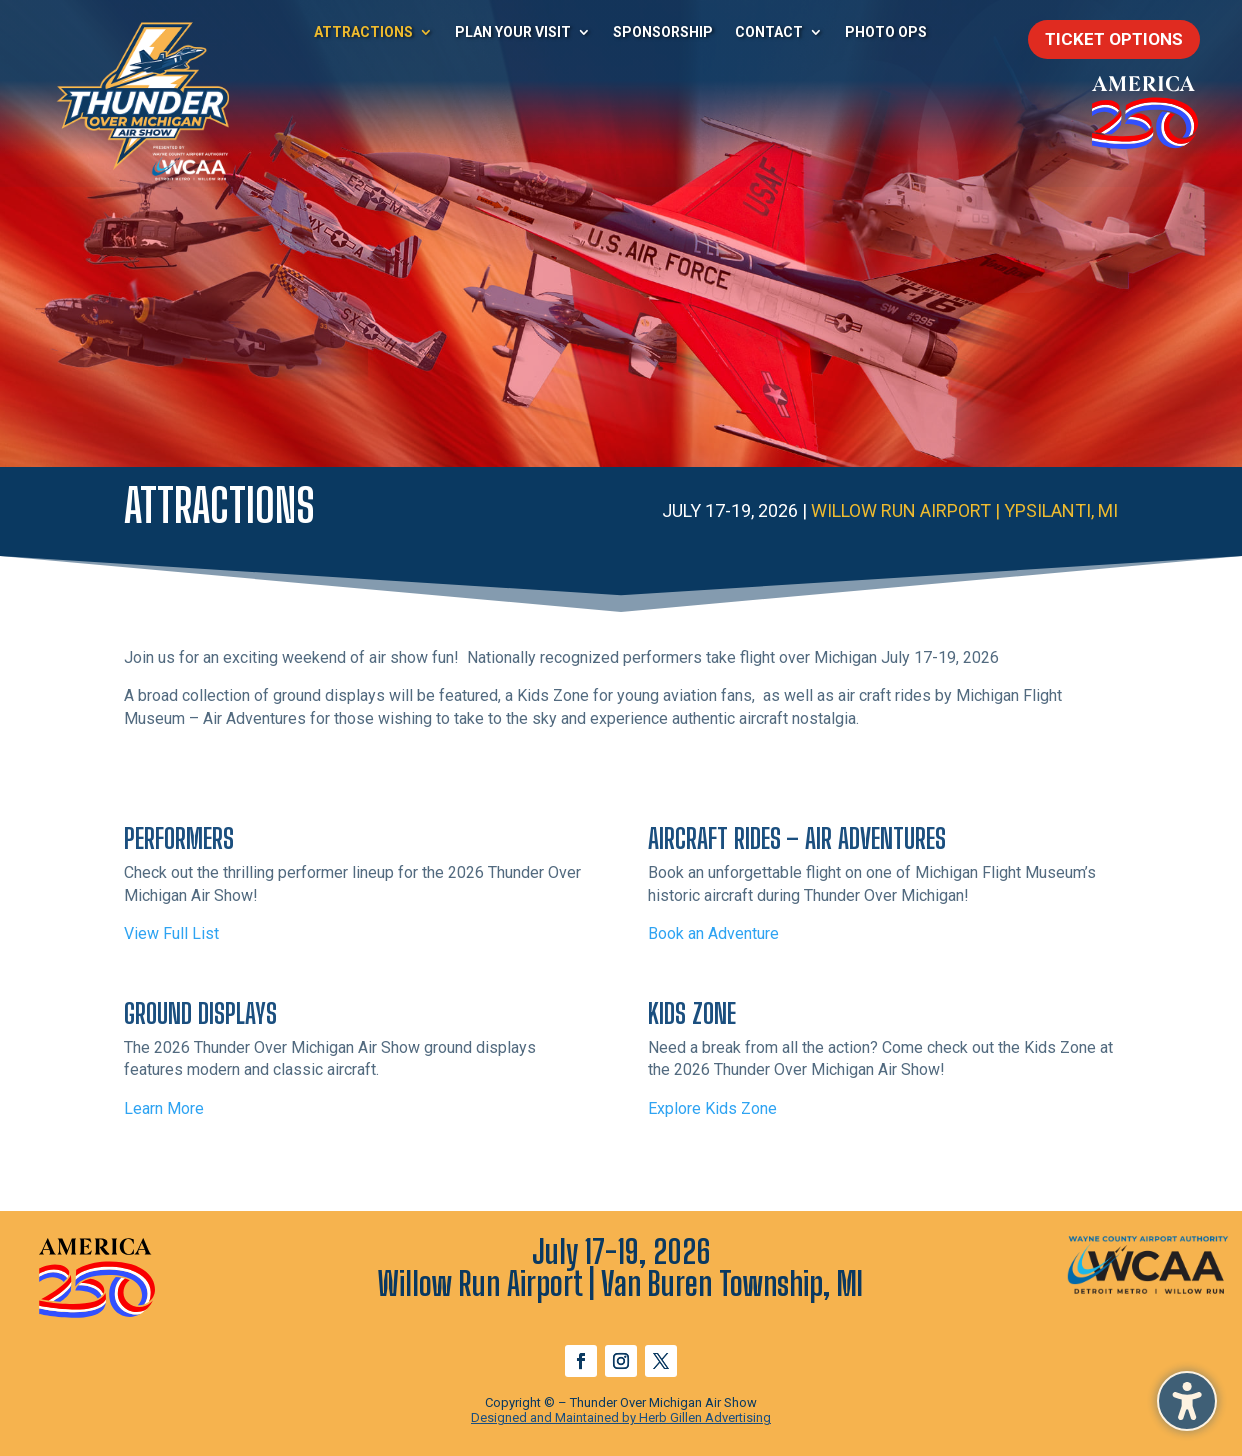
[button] (1187, 1401)
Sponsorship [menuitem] (663, 32)
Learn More (164, 1108)
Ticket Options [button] (1114, 39)
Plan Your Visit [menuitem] (513, 32)
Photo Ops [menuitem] (886, 32)
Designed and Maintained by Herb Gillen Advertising (621, 1417)
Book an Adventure (713, 933)
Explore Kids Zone (712, 1108)
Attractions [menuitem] (363, 32)
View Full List (171, 933)
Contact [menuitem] (769, 32)
